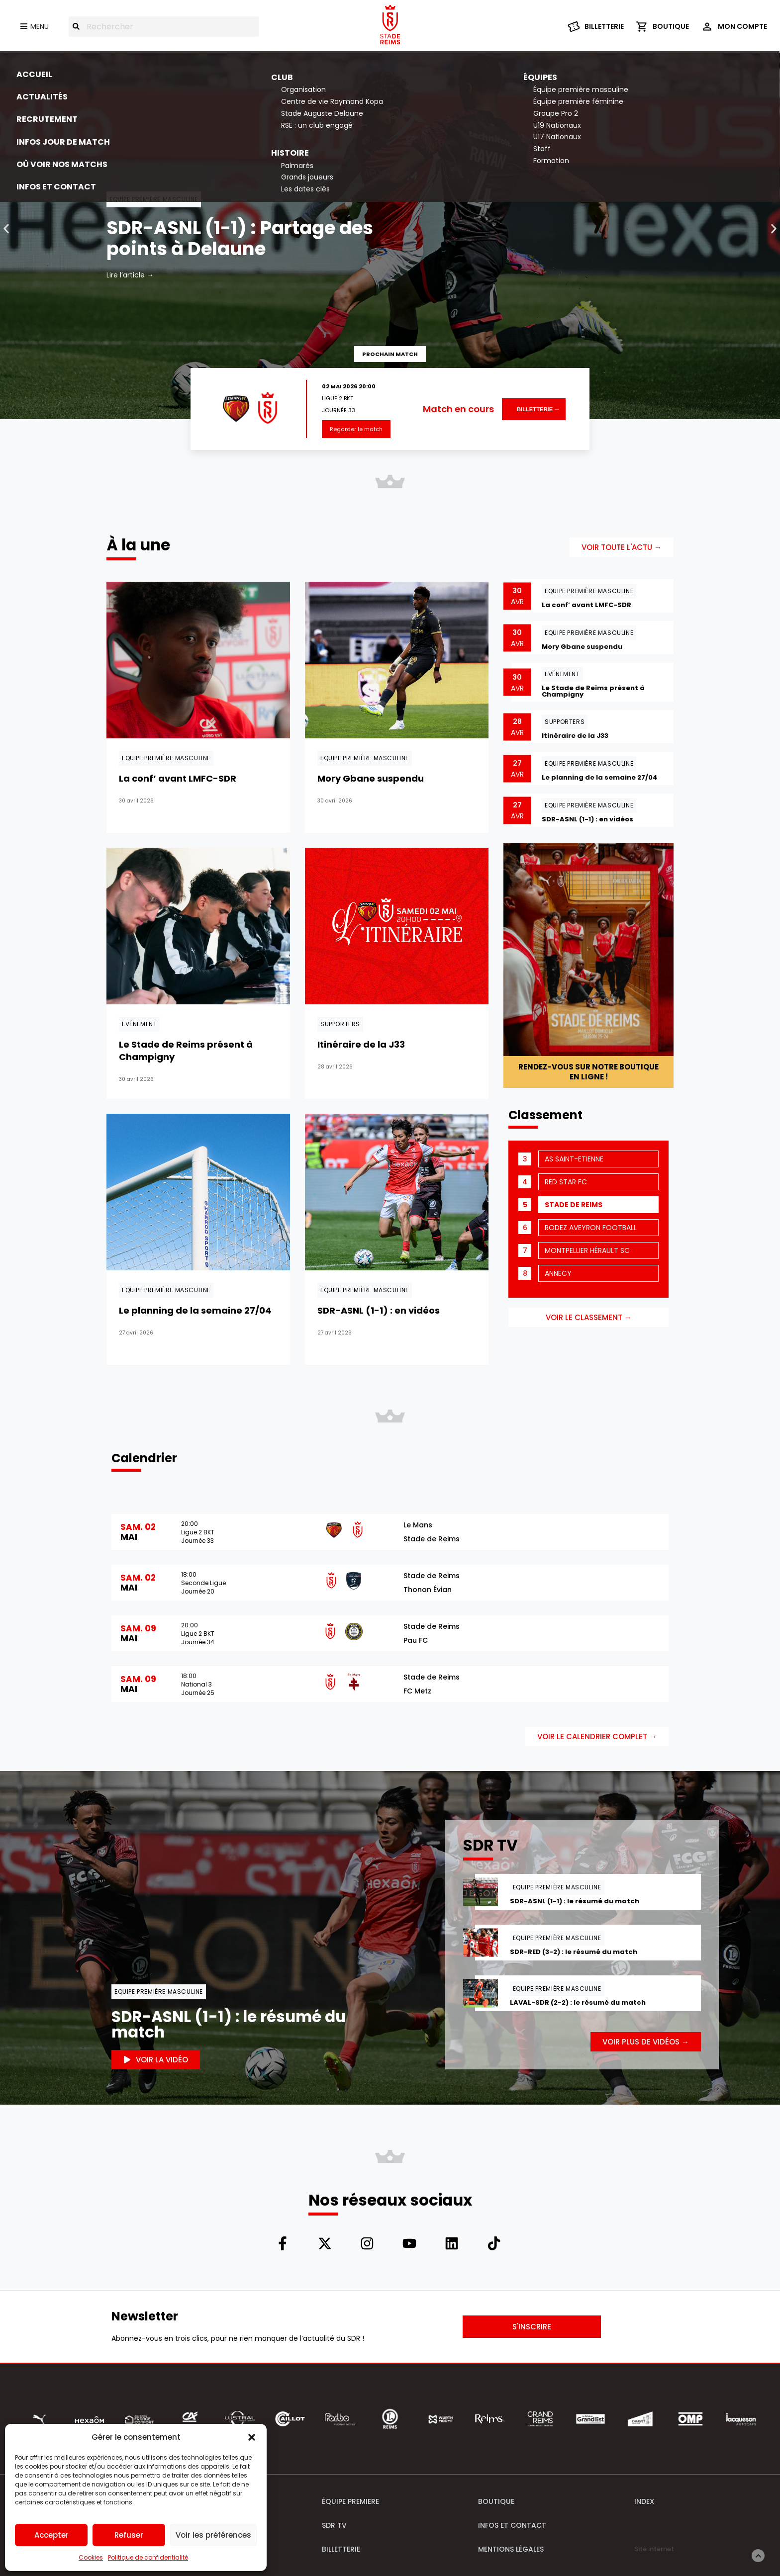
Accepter (51, 2535)
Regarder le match (356, 429)
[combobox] (164, 26)
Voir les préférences (213, 2535)
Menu (39, 26)
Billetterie (535, 409)
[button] (252, 2437)
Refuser (128, 2535)
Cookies (91, 2557)
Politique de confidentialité (148, 2557)
